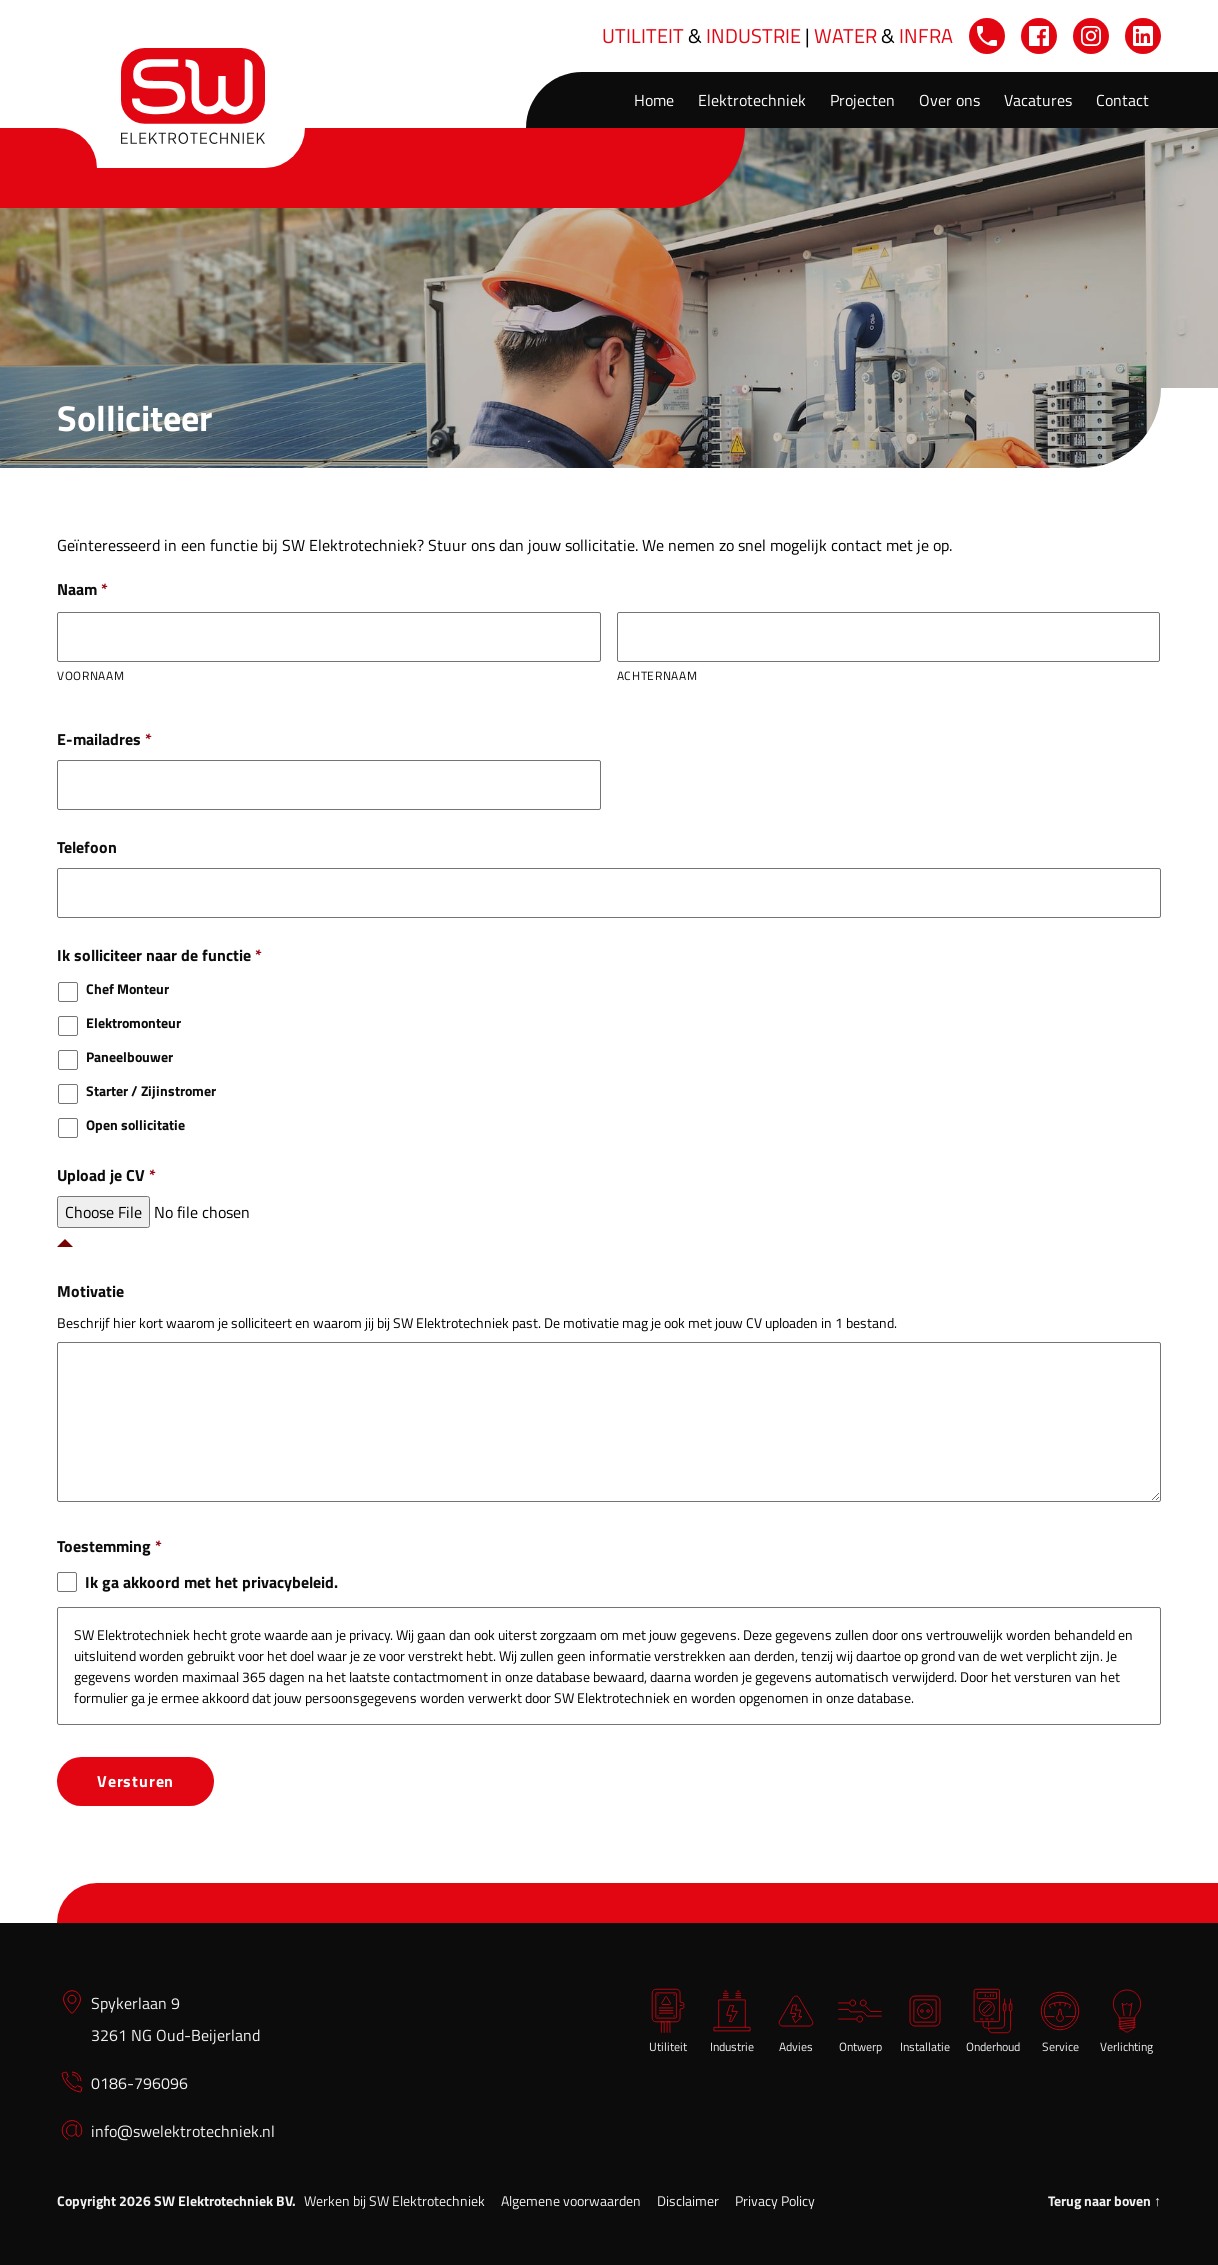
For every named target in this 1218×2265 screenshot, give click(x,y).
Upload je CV (106, 1175)
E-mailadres (104, 739)
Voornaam (90, 675)
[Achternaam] (889, 637)
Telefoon (87, 847)
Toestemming (109, 1546)
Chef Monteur (127, 988)
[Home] (193, 96)
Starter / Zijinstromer (151, 1090)
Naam (82, 589)
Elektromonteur (133, 1022)
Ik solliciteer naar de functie (159, 955)
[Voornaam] (329, 637)
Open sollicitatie (135, 1124)
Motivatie (90, 1291)
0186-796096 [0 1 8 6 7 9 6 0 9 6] (139, 2077)
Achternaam (657, 675)
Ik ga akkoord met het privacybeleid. (211, 1582)
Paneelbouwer (129, 1056)
